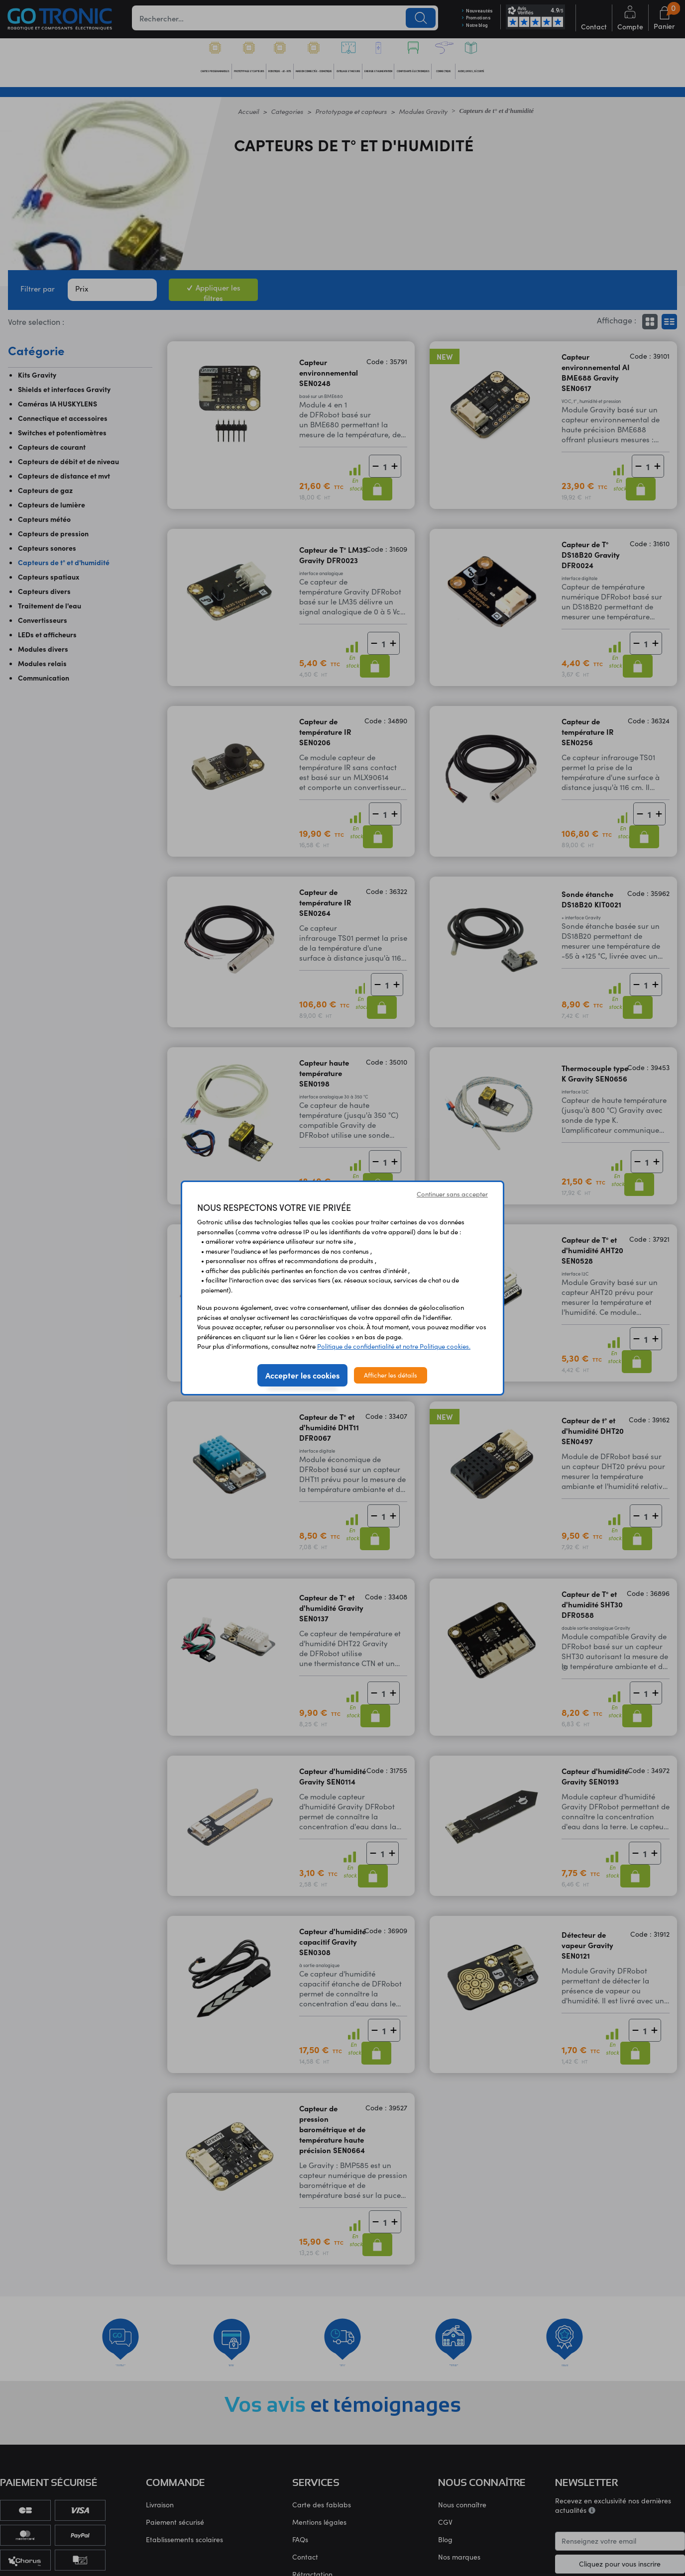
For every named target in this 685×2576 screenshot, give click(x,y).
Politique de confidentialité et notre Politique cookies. (393, 1346)
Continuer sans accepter (452, 1193)
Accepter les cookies (302, 1375)
